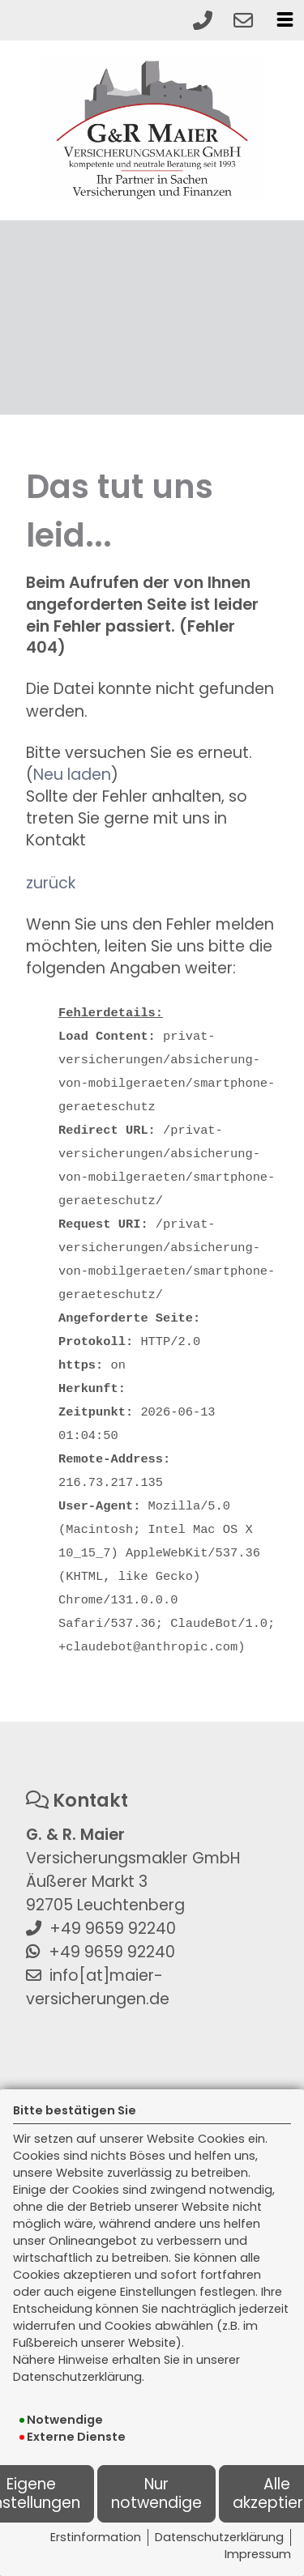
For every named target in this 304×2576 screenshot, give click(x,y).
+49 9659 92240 (112, 1928)
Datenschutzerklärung (219, 2537)
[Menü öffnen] (284, 19)
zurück (50, 883)
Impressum (258, 2554)
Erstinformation (95, 2537)
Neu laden (72, 775)
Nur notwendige (156, 2493)
